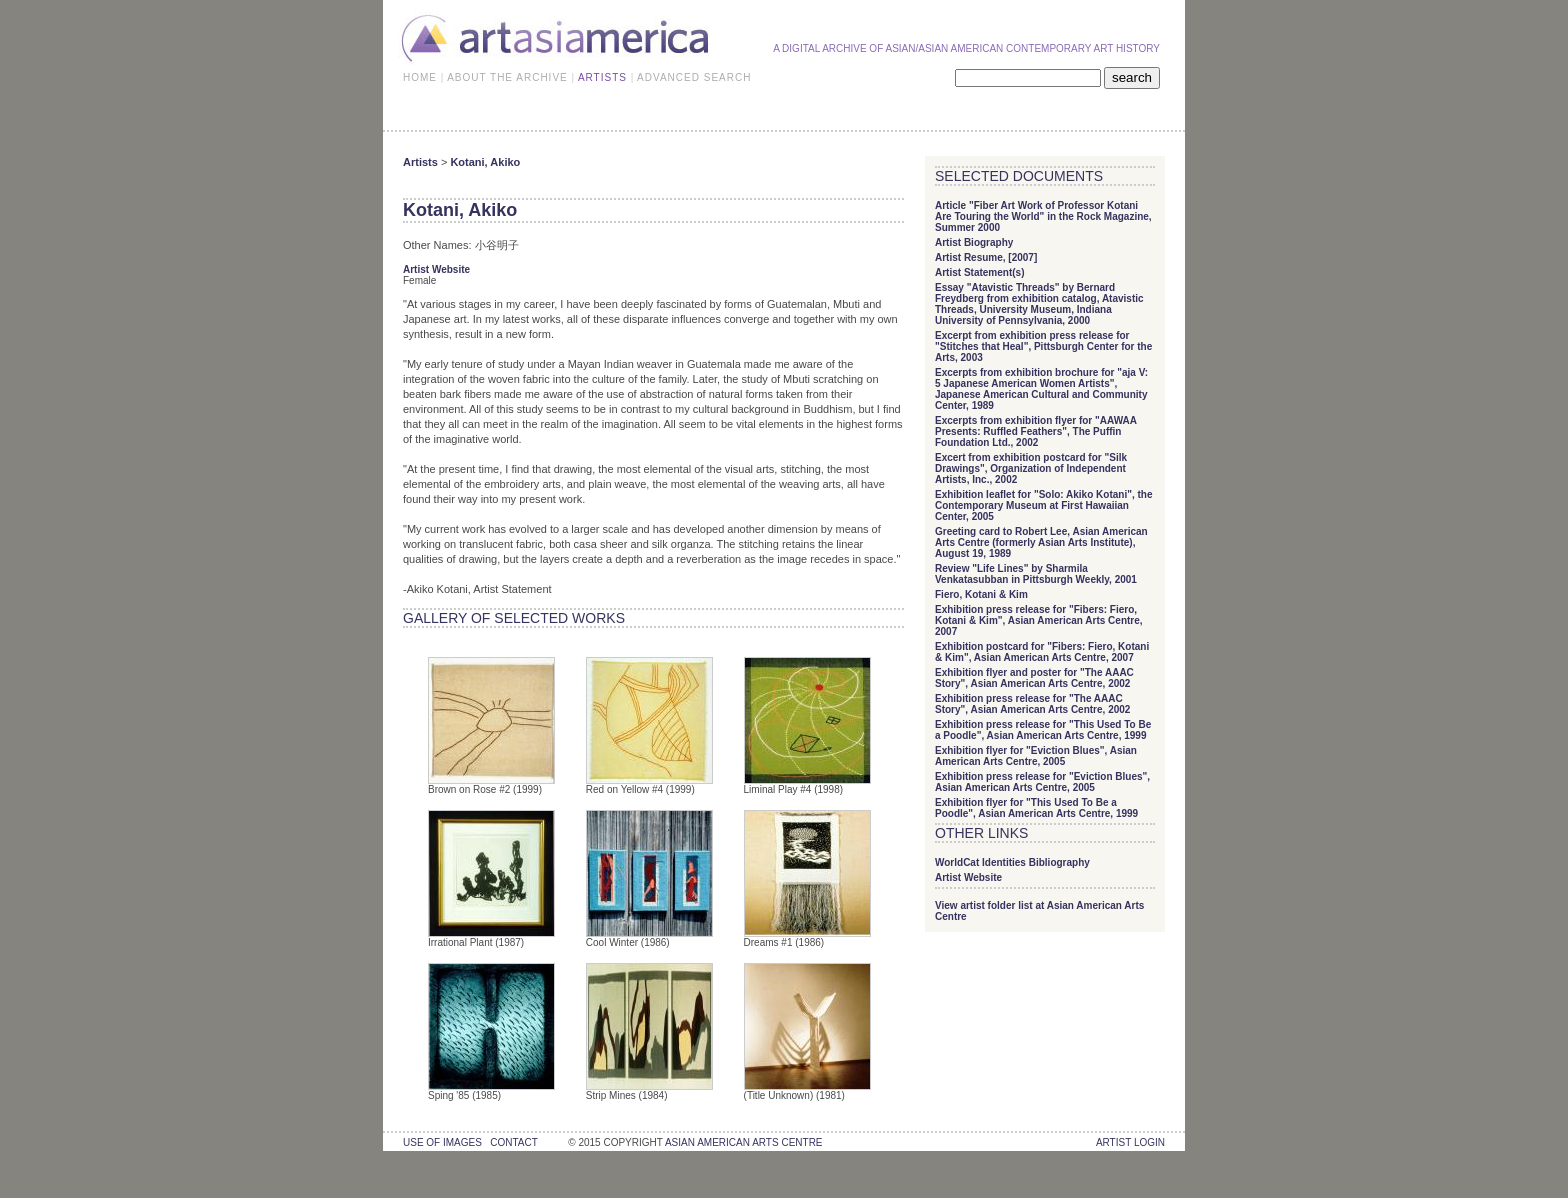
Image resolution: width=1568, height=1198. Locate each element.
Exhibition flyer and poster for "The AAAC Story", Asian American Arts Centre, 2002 (1034, 678)
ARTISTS (602, 77)
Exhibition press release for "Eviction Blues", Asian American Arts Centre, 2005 (1042, 782)
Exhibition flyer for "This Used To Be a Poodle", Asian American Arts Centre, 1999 (1036, 808)
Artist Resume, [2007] (986, 257)
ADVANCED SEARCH (694, 77)
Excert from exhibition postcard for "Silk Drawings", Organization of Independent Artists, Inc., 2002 (1031, 468)
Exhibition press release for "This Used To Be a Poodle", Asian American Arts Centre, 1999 (1043, 730)
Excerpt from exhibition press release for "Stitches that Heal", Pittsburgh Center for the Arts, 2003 (1043, 346)
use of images (442, 1142)
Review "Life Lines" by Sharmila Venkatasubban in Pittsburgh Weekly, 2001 (1036, 574)
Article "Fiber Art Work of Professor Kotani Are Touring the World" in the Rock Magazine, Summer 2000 (1043, 216)
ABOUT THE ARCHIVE (507, 77)
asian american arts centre (744, 1142)
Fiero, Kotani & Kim (981, 594)
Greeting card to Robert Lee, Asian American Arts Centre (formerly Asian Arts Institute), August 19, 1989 (1041, 542)
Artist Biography (974, 242)
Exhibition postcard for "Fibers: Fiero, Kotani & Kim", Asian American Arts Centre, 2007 (1042, 652)
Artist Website (436, 269)
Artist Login (1130, 1142)
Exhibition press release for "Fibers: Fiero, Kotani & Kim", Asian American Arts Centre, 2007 (1039, 620)
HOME (420, 77)
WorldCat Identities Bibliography (1012, 862)
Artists (420, 162)
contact (513, 1142)
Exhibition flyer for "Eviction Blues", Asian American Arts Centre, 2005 (1036, 756)
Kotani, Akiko (485, 162)
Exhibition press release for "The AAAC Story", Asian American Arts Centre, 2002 (1032, 704)
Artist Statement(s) (979, 272)
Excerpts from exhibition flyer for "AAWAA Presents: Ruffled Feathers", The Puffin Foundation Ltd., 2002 (1036, 431)
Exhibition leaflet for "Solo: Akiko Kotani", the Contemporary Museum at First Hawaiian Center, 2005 (1043, 505)
